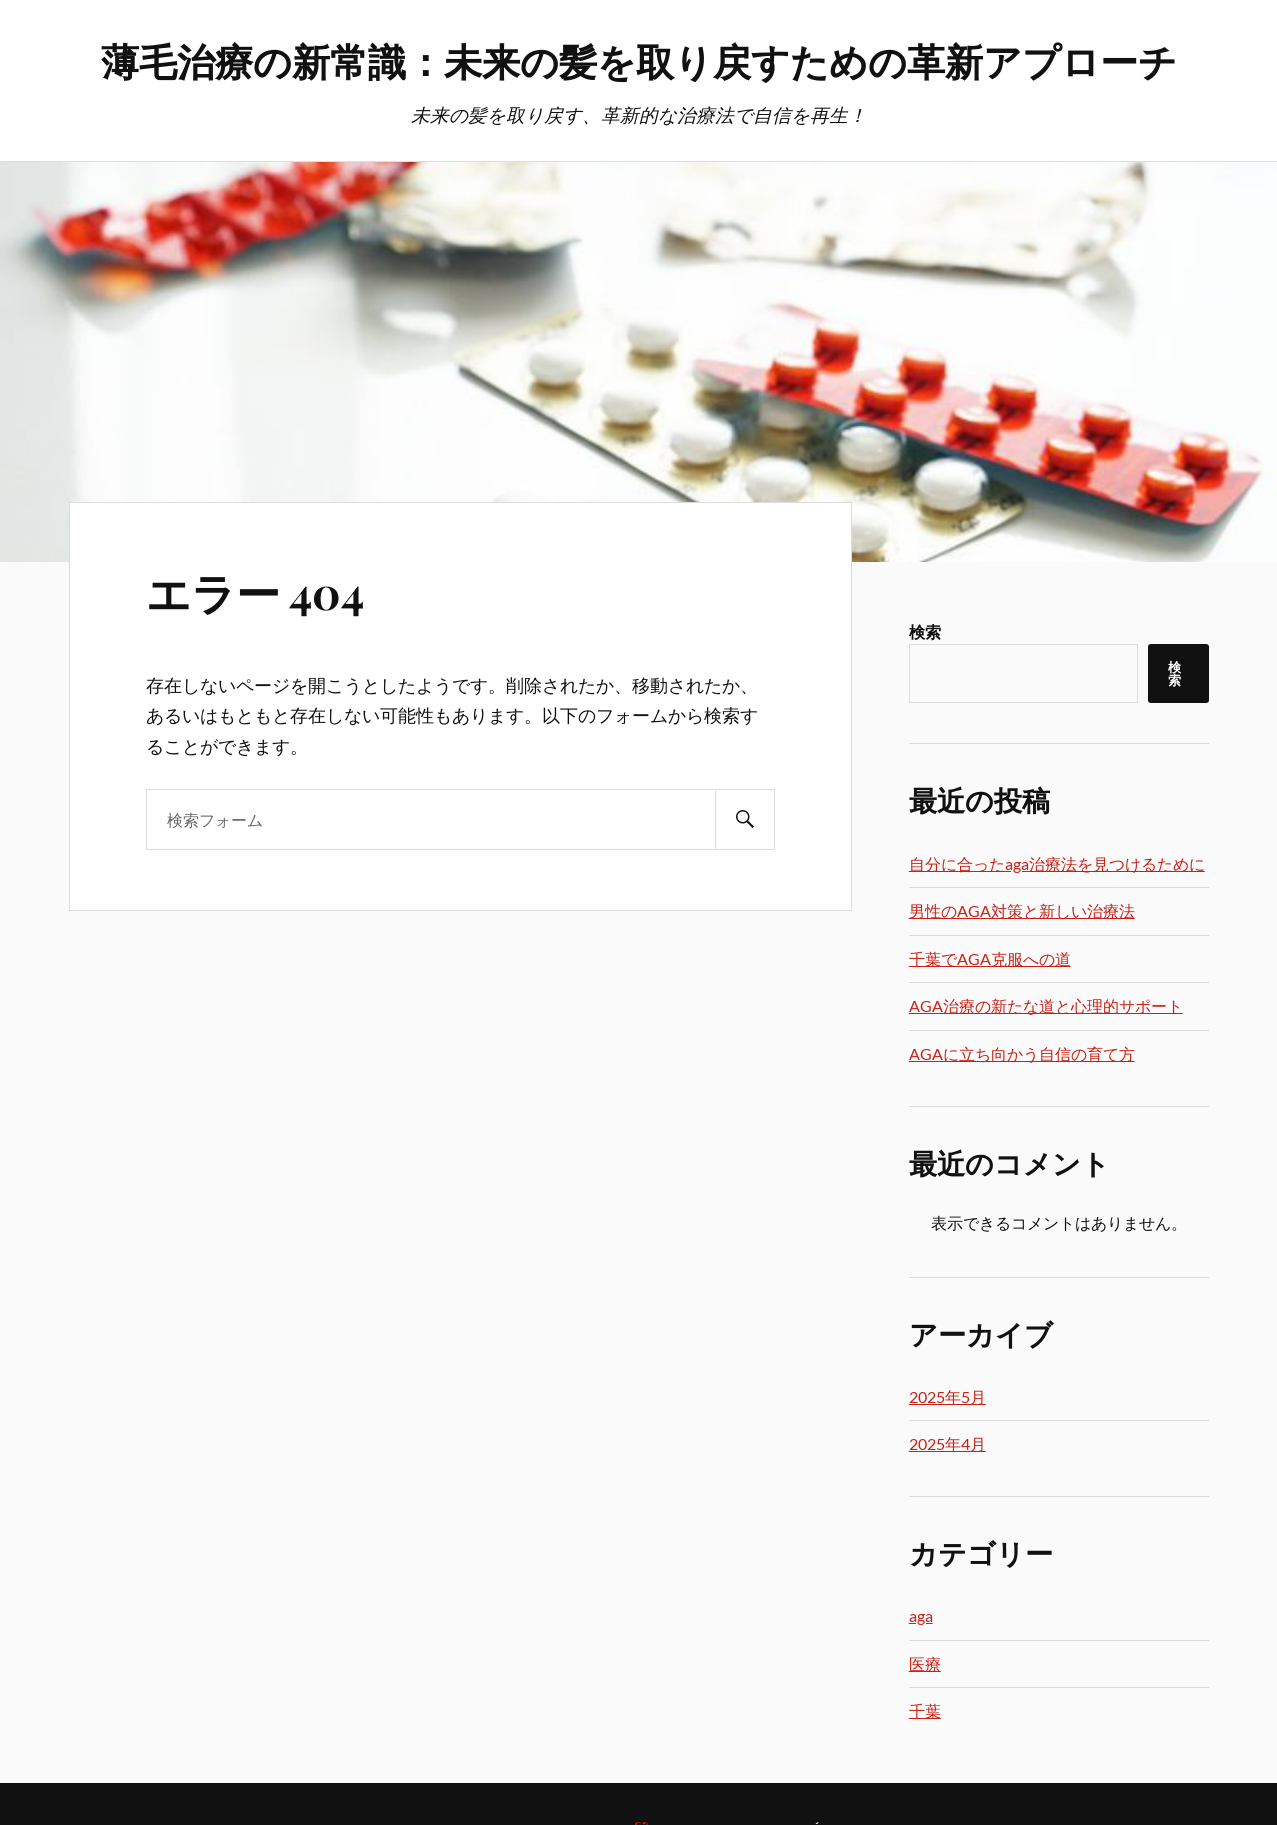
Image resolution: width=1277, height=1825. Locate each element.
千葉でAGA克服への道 (990, 958)
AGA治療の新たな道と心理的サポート (1046, 1005)
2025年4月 (947, 1443)
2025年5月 (947, 1396)
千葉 (925, 1710)
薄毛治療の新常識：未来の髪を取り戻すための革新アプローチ (639, 60)
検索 (925, 631)
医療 (925, 1663)
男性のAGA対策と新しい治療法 (1022, 910)
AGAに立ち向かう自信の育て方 (1022, 1053)
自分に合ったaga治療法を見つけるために (1057, 863)
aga (921, 1615)
